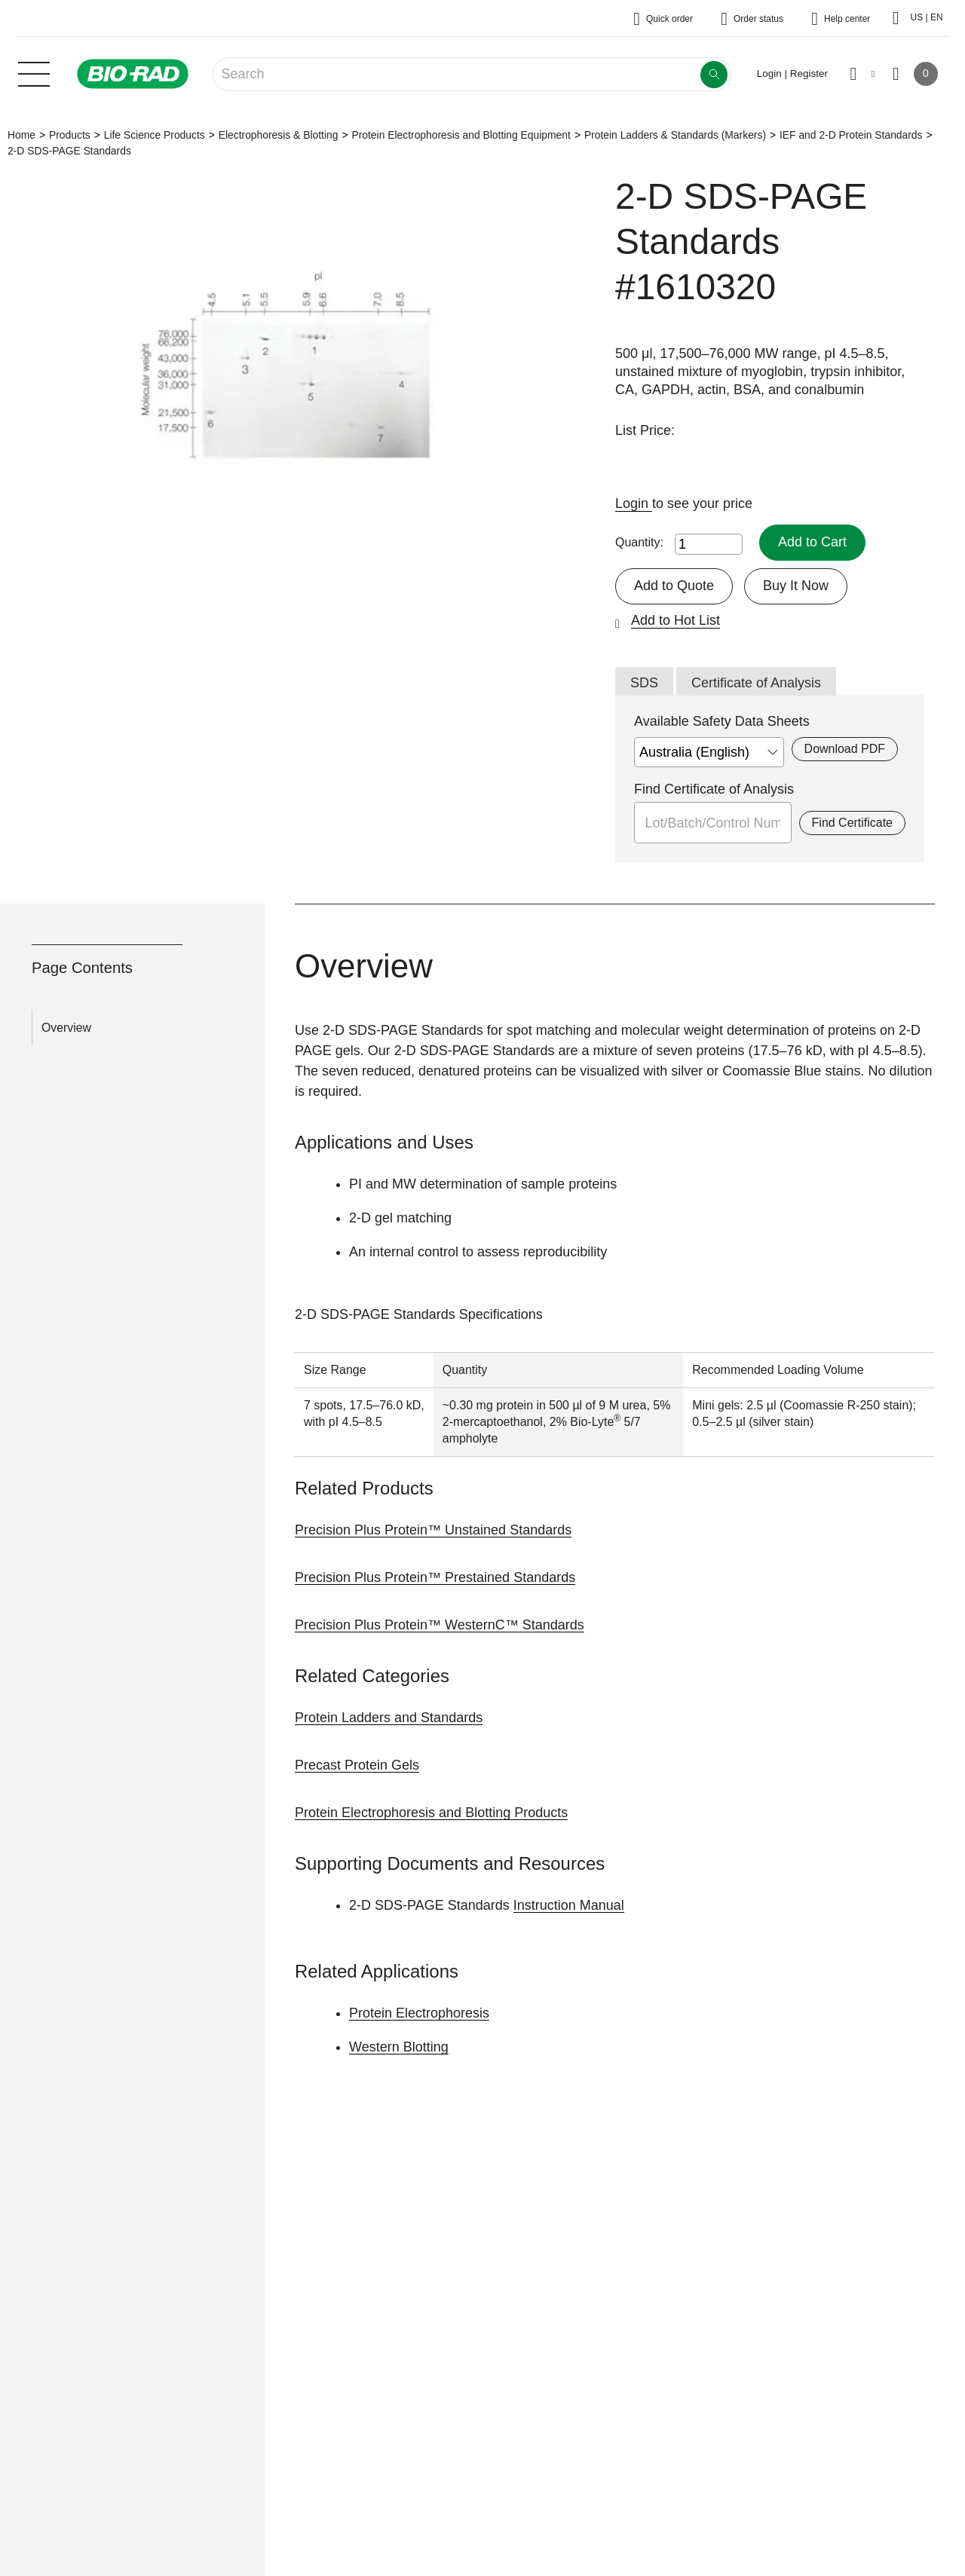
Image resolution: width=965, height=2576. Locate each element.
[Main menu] (34, 72)
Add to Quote (674, 585)
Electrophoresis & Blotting (279, 135)
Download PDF (844, 748)
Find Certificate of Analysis (714, 789)
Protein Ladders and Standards (388, 1717)
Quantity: (639, 542)
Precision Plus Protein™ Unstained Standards (433, 1529)
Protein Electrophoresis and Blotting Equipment (460, 135)
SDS (644, 682)
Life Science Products (154, 135)
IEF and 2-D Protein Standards (851, 135)
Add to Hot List (675, 620)
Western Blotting (399, 2046)
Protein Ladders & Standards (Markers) (675, 135)
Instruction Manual (568, 1905)
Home (21, 135)
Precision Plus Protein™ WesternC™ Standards (439, 1624)
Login (633, 503)
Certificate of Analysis (756, 682)
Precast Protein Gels (357, 1765)
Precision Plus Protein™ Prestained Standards (435, 1577)
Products (69, 135)
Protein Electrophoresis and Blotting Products (431, 1812)
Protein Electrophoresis (419, 2013)
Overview (66, 1027)
